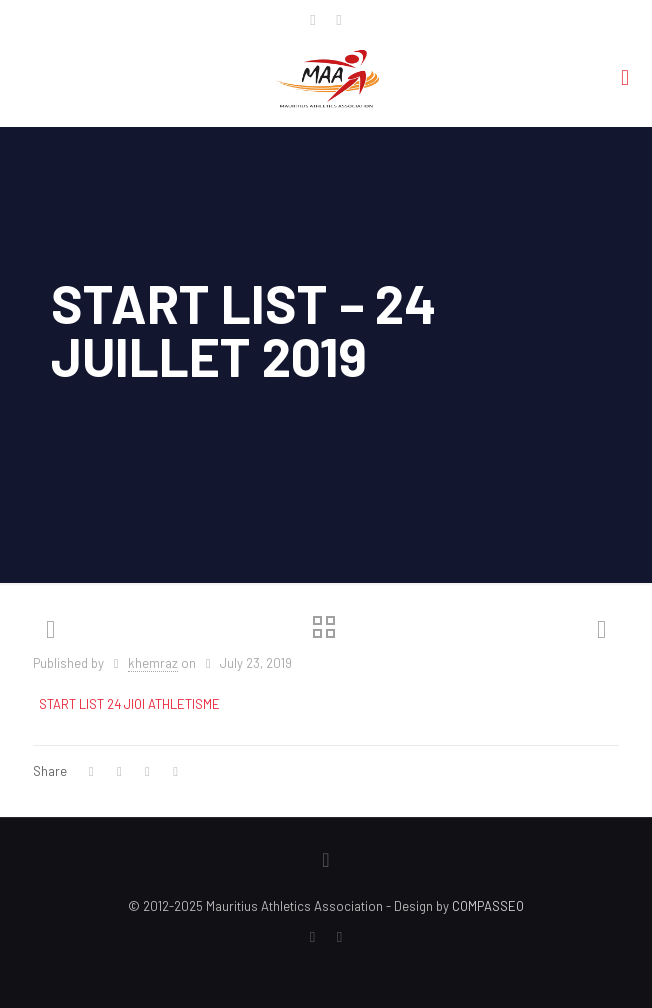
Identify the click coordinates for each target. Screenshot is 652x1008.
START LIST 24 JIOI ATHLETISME (129, 704)
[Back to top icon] (326, 859)
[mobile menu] (625, 76)
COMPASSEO (488, 906)
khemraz (153, 663)
